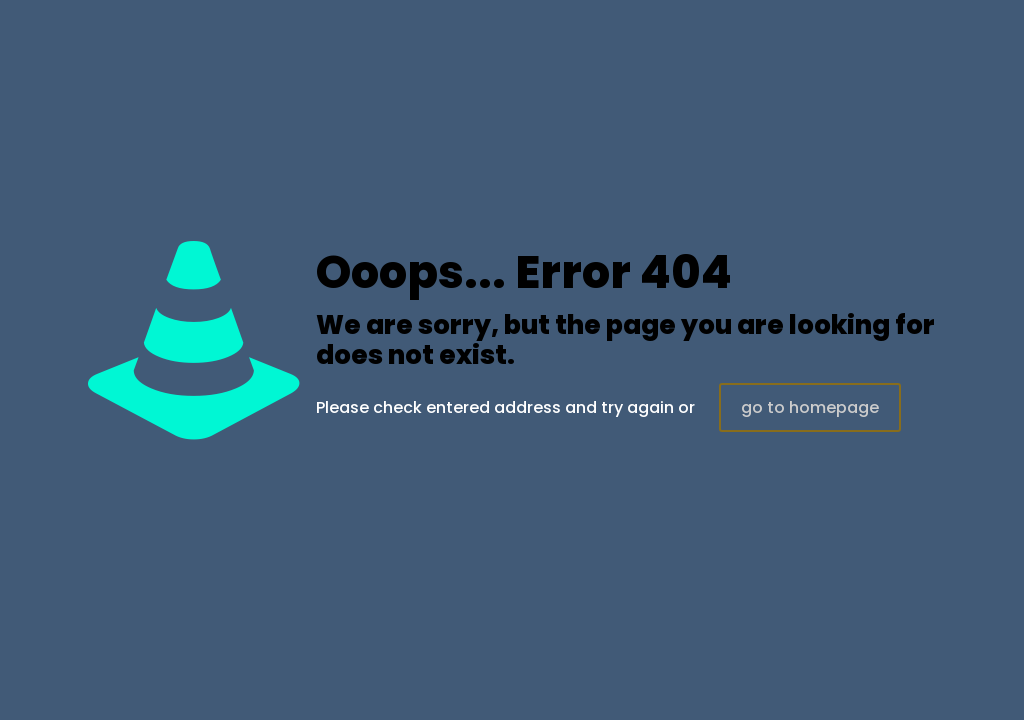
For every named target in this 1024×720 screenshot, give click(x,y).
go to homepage (810, 407)
